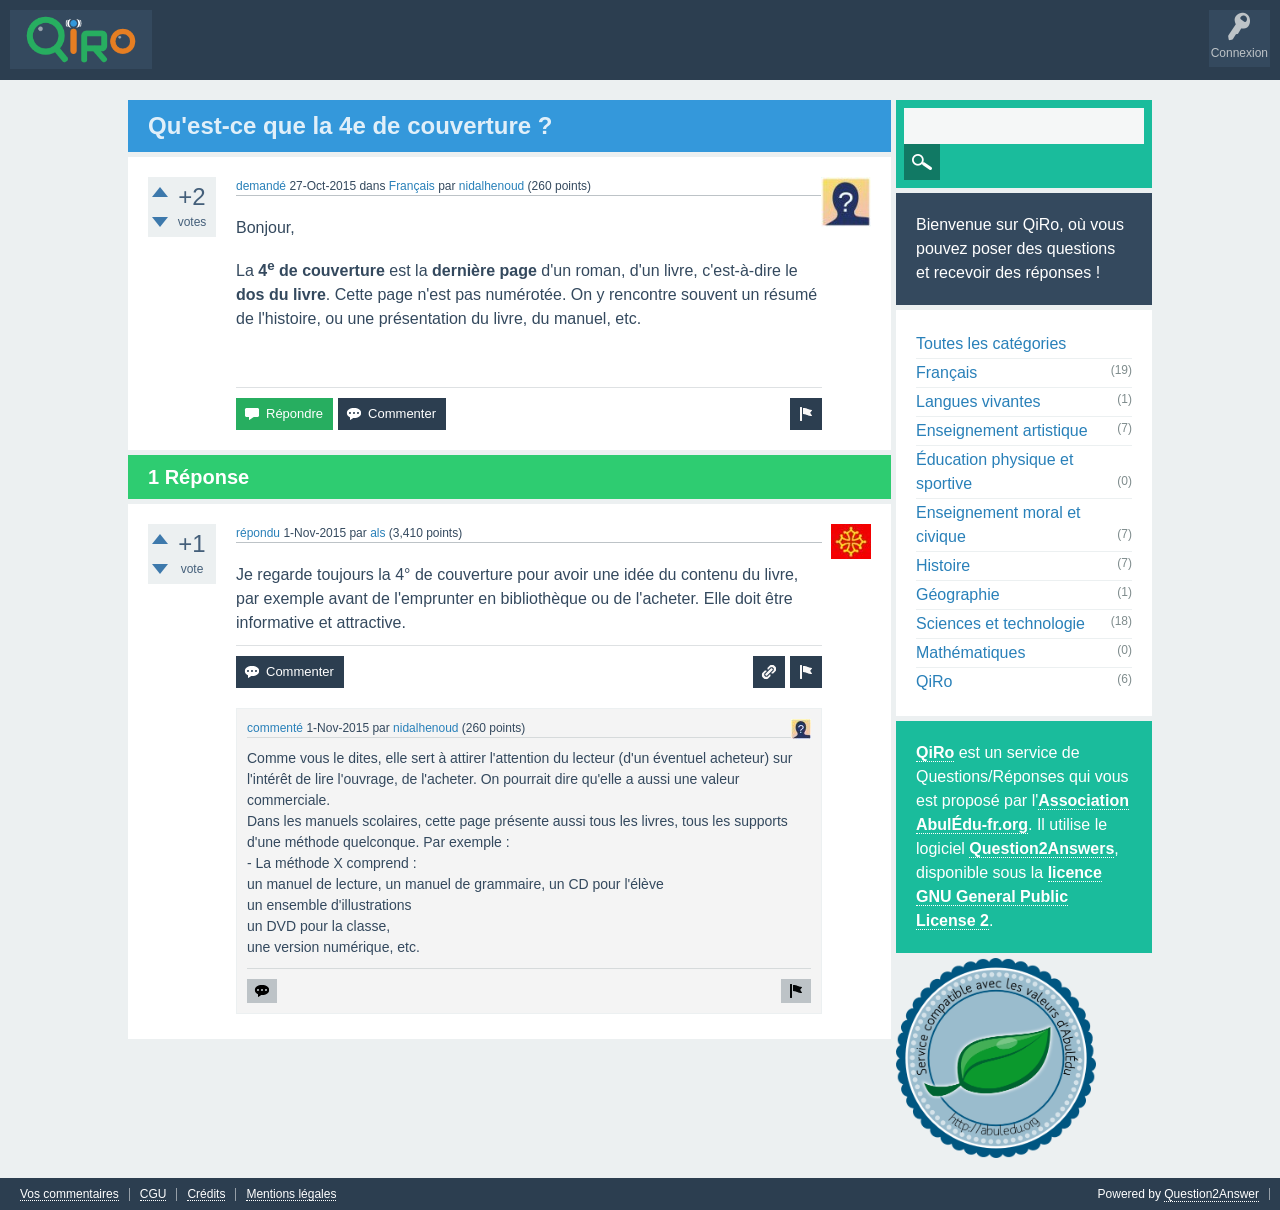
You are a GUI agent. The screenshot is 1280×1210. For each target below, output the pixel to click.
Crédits (206, 1193)
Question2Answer (1211, 1193)
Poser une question (550, 54)
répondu (258, 532)
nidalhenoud (491, 185)
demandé (261, 185)
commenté (275, 727)
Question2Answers (1041, 847)
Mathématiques (970, 651)
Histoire (943, 564)
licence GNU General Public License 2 (1009, 895)
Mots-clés (367, 54)
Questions (194, 54)
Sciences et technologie (1000, 622)
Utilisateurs (443, 54)
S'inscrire (700, 54)
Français (412, 185)
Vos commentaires (69, 1193)
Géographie (958, 593)
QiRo (934, 680)
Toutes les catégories (991, 342)
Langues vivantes (978, 400)
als (377, 532)
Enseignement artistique (1002, 429)
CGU (153, 1193)
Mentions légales (291, 1193)
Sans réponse (281, 54)
